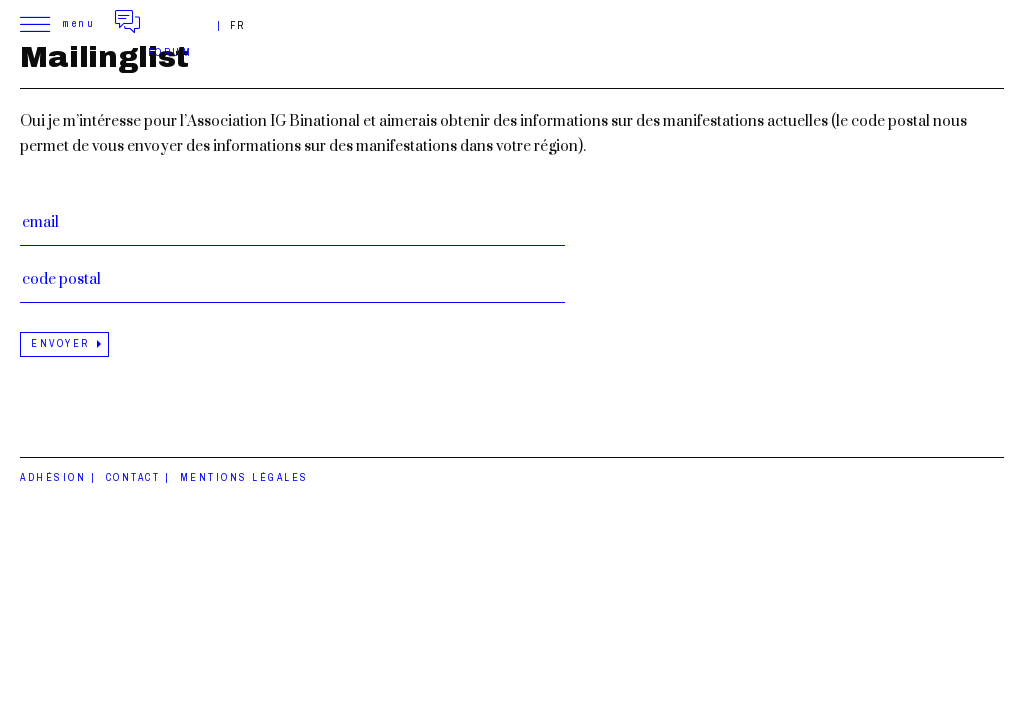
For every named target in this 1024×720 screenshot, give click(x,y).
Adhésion (53, 477)
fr (238, 25)
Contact (133, 477)
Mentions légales (244, 477)
